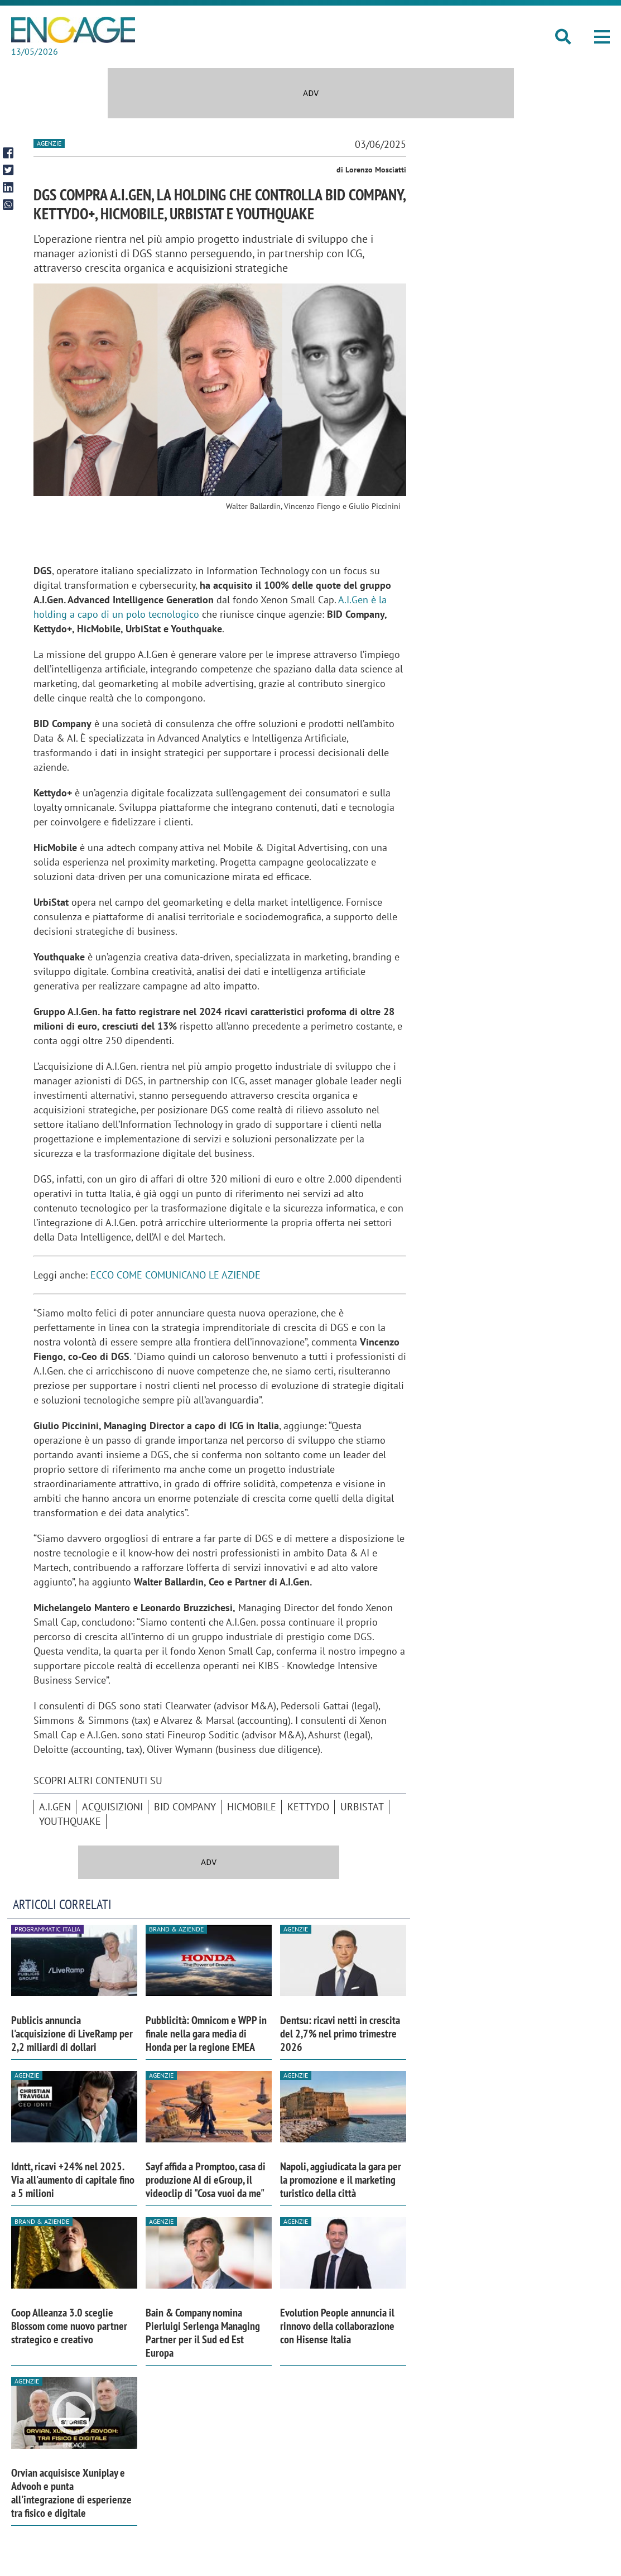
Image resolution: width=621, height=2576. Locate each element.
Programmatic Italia (47, 1929)
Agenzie (49, 143)
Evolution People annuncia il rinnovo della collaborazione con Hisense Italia (337, 2326)
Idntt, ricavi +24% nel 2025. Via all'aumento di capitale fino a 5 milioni (72, 2180)
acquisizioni (112, 1806)
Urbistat (362, 1806)
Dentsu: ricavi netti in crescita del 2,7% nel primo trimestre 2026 (340, 2033)
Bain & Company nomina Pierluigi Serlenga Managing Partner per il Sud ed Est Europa (203, 2332)
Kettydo (308, 1806)
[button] (602, 37)
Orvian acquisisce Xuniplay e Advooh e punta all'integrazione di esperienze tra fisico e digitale (71, 2493)
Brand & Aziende (176, 1929)
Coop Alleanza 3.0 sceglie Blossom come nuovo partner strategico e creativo (69, 2326)
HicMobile (251, 1806)
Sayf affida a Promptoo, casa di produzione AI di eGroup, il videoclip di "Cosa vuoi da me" (206, 2180)
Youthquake (70, 1821)
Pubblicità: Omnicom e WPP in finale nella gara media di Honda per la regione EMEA (206, 2033)
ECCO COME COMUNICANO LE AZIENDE (176, 1274)
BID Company (185, 1806)
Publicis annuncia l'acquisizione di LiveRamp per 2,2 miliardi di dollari (72, 2033)
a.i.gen (55, 1806)
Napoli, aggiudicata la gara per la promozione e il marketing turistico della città (340, 2180)
